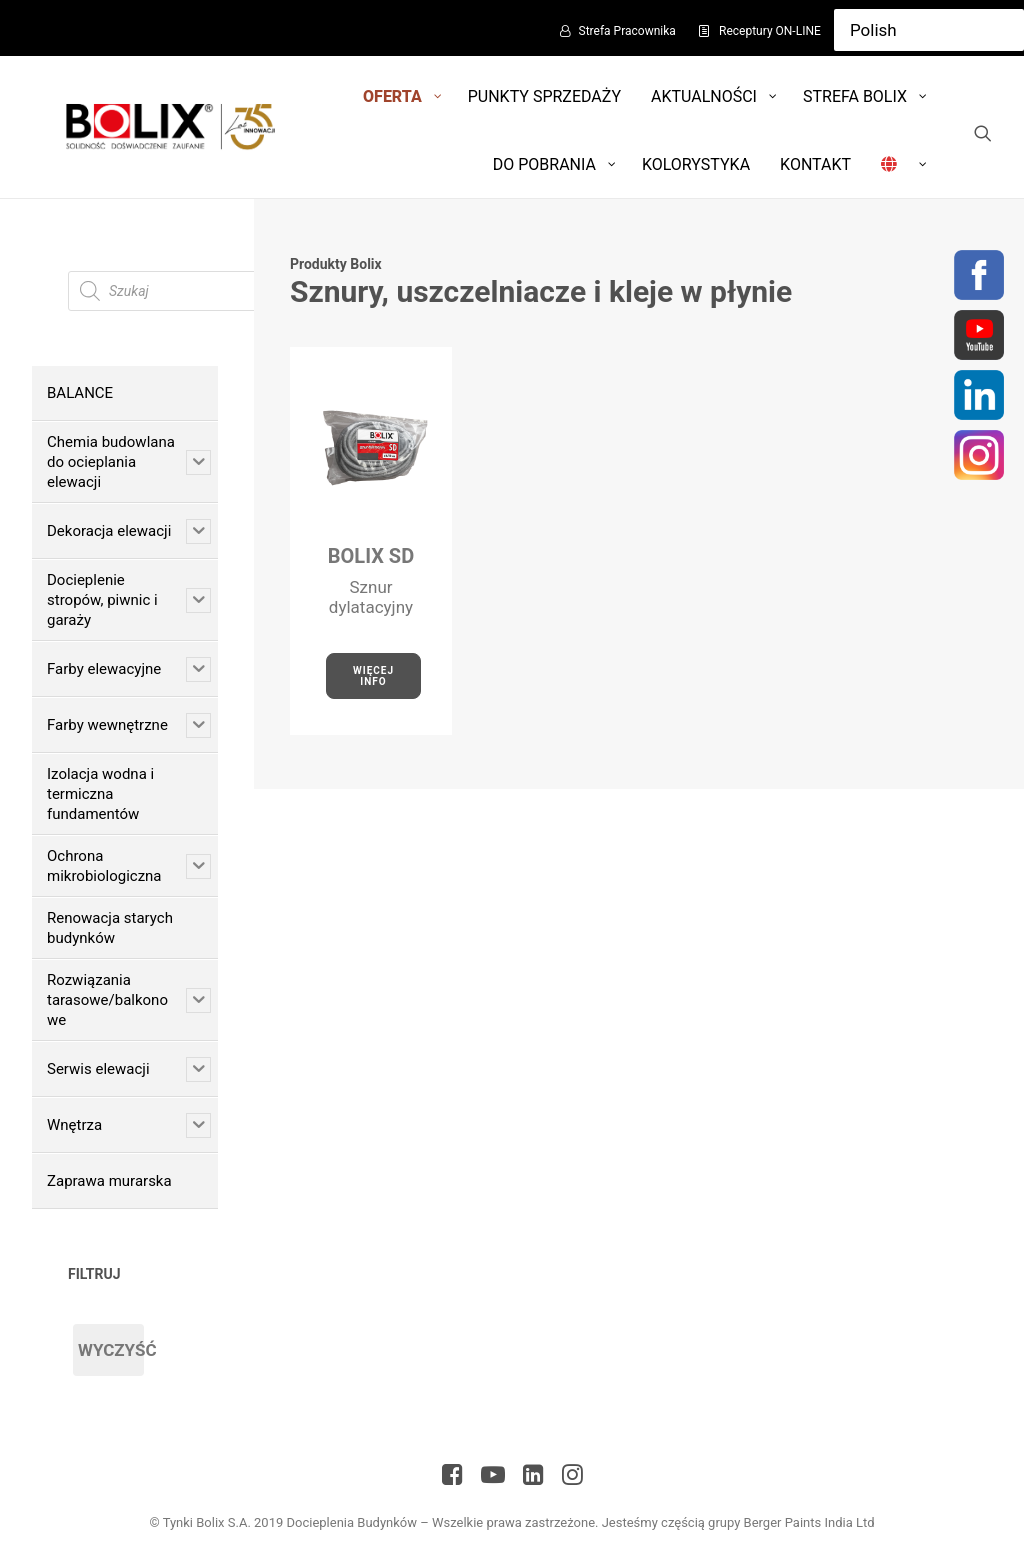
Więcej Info (375, 676)
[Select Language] (929, 30)
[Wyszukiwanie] (983, 133)
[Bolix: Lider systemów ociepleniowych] (167, 127)
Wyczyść (111, 1350)
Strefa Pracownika (627, 31)
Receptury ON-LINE (770, 31)
